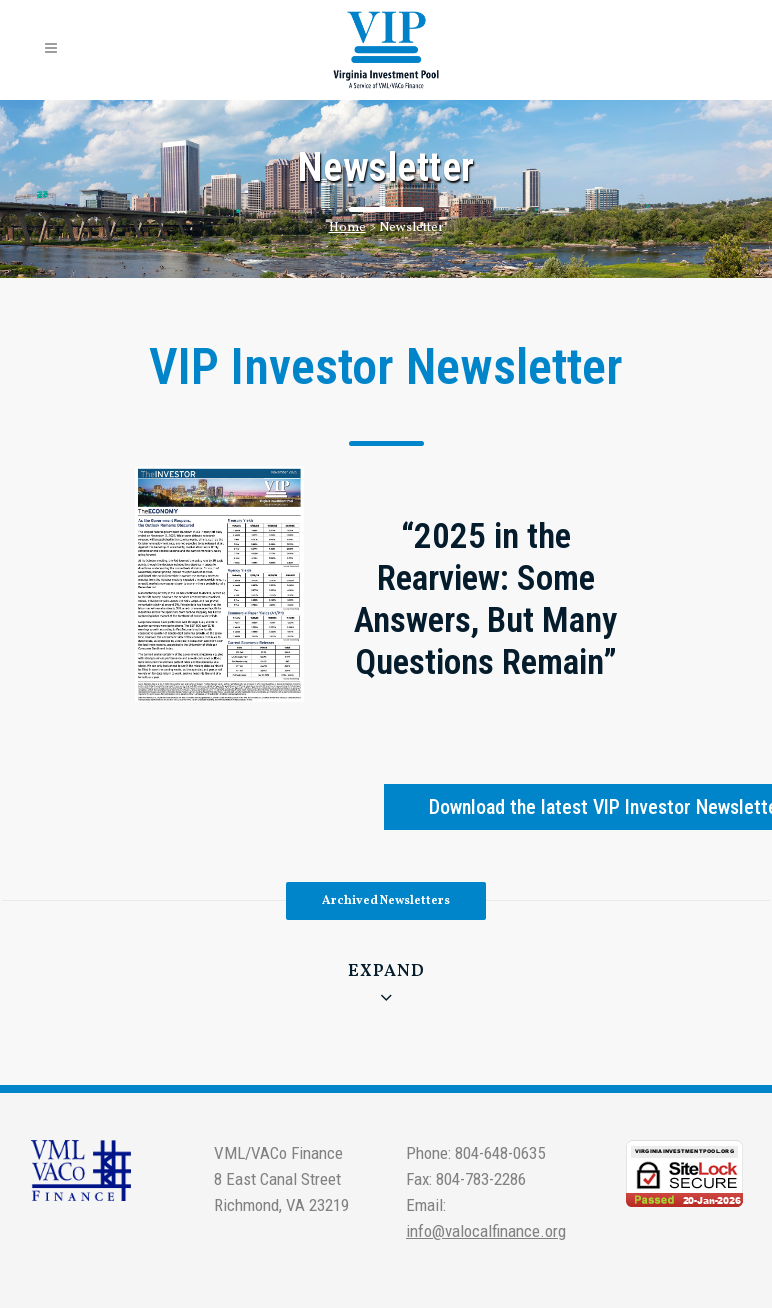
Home (347, 228)
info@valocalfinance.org (486, 1231)
